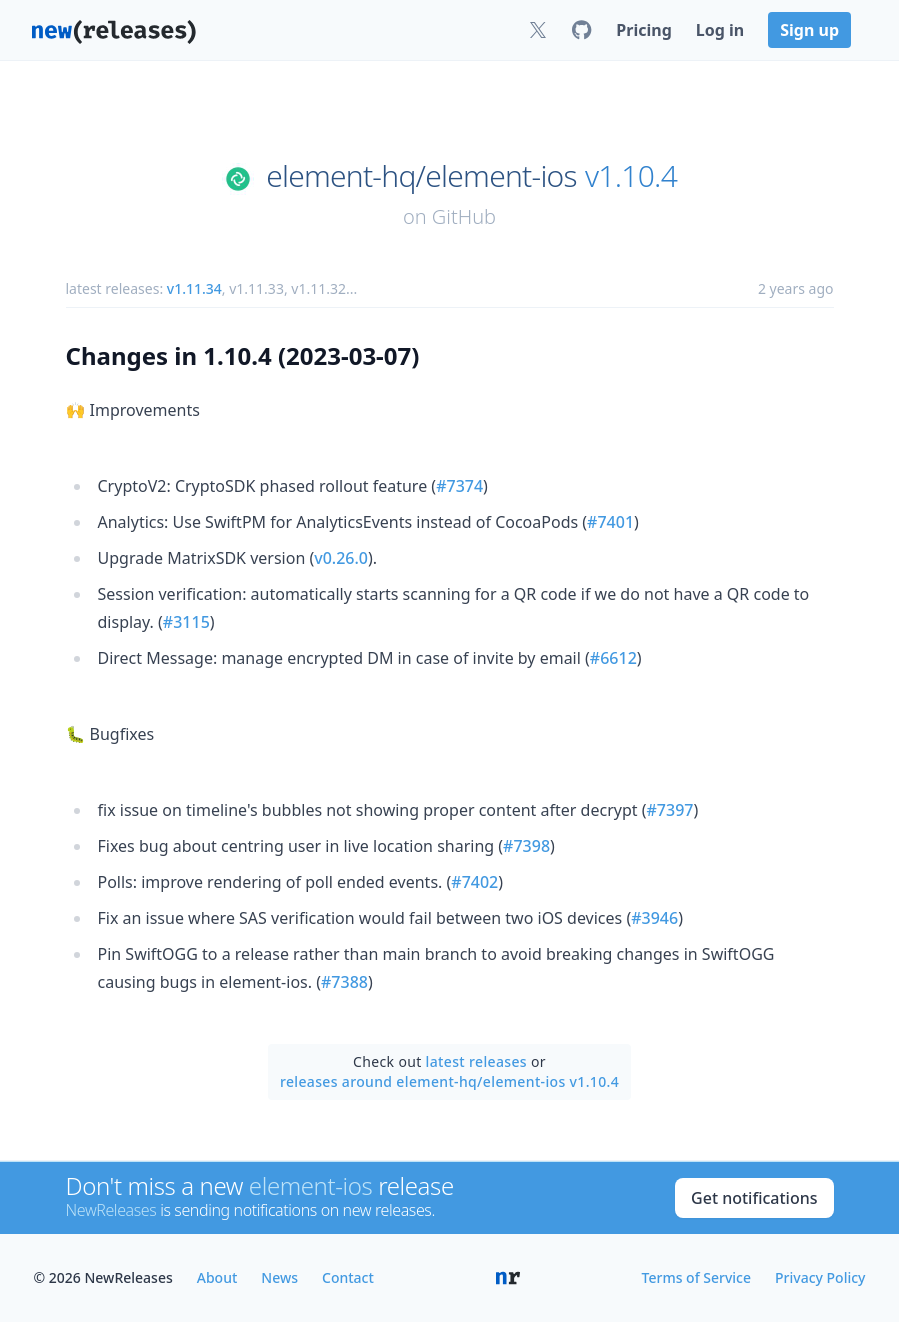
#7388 (344, 982)
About (217, 1277)
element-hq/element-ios (421, 176)
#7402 (474, 882)
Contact (348, 1277)
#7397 (670, 810)
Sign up (809, 30)
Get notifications (754, 1198)
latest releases (476, 1061)
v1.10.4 (631, 176)
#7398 (526, 846)
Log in (720, 30)
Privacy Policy (820, 1277)
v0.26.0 (341, 558)
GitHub (464, 216)
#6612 (613, 658)
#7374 (459, 486)
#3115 (186, 622)
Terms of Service (696, 1277)
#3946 (654, 918)
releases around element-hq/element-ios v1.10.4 (449, 1081)
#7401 (610, 522)
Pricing (643, 30)
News (279, 1277)
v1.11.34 (194, 288)
